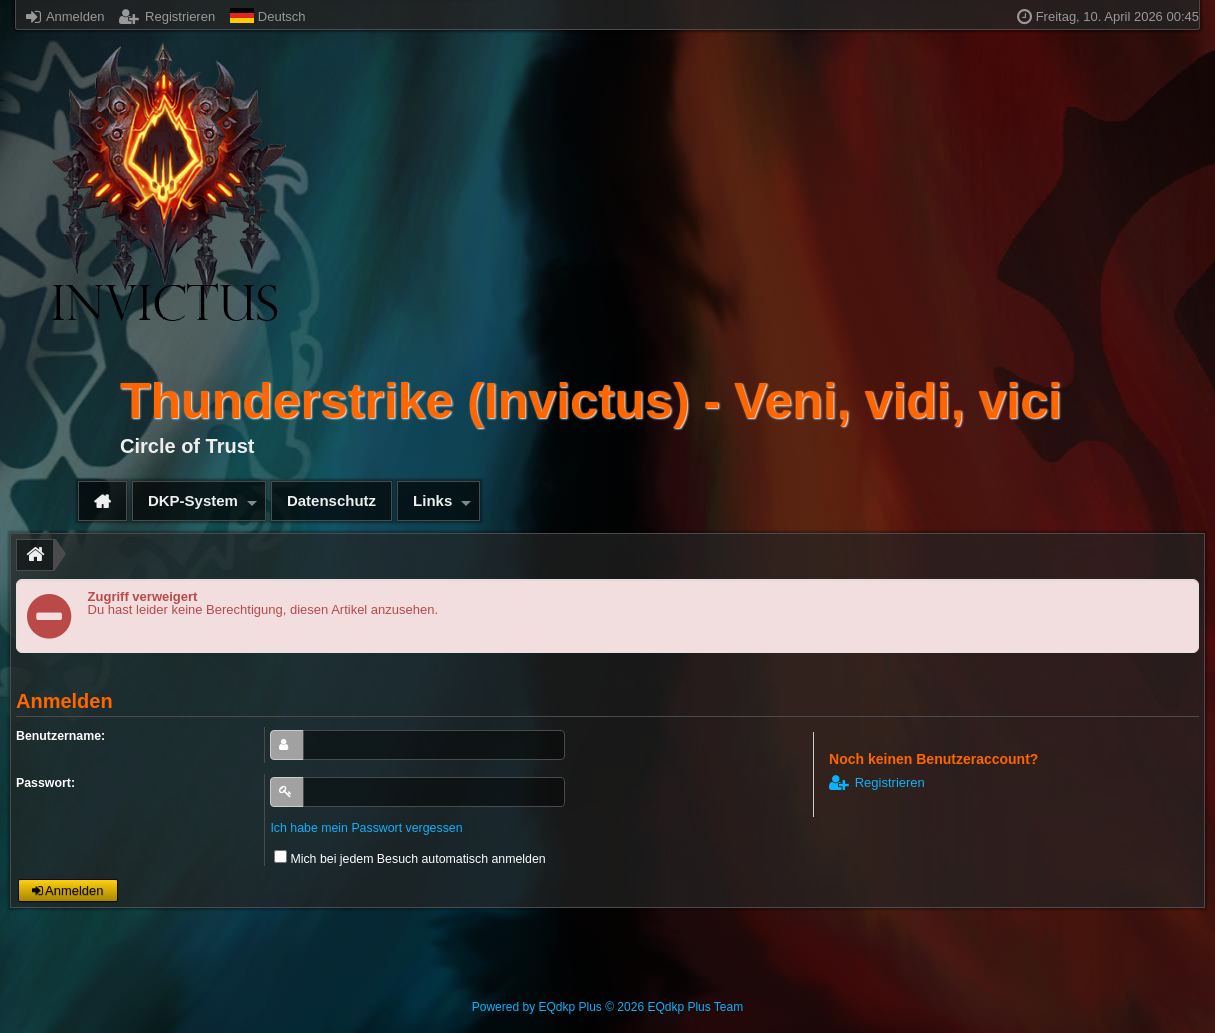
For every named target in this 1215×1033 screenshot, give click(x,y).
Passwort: (45, 783)
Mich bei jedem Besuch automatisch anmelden (409, 859)
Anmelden (65, 16)
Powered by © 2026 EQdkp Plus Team (607, 1007)
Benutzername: (60, 736)
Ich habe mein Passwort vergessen (366, 828)
